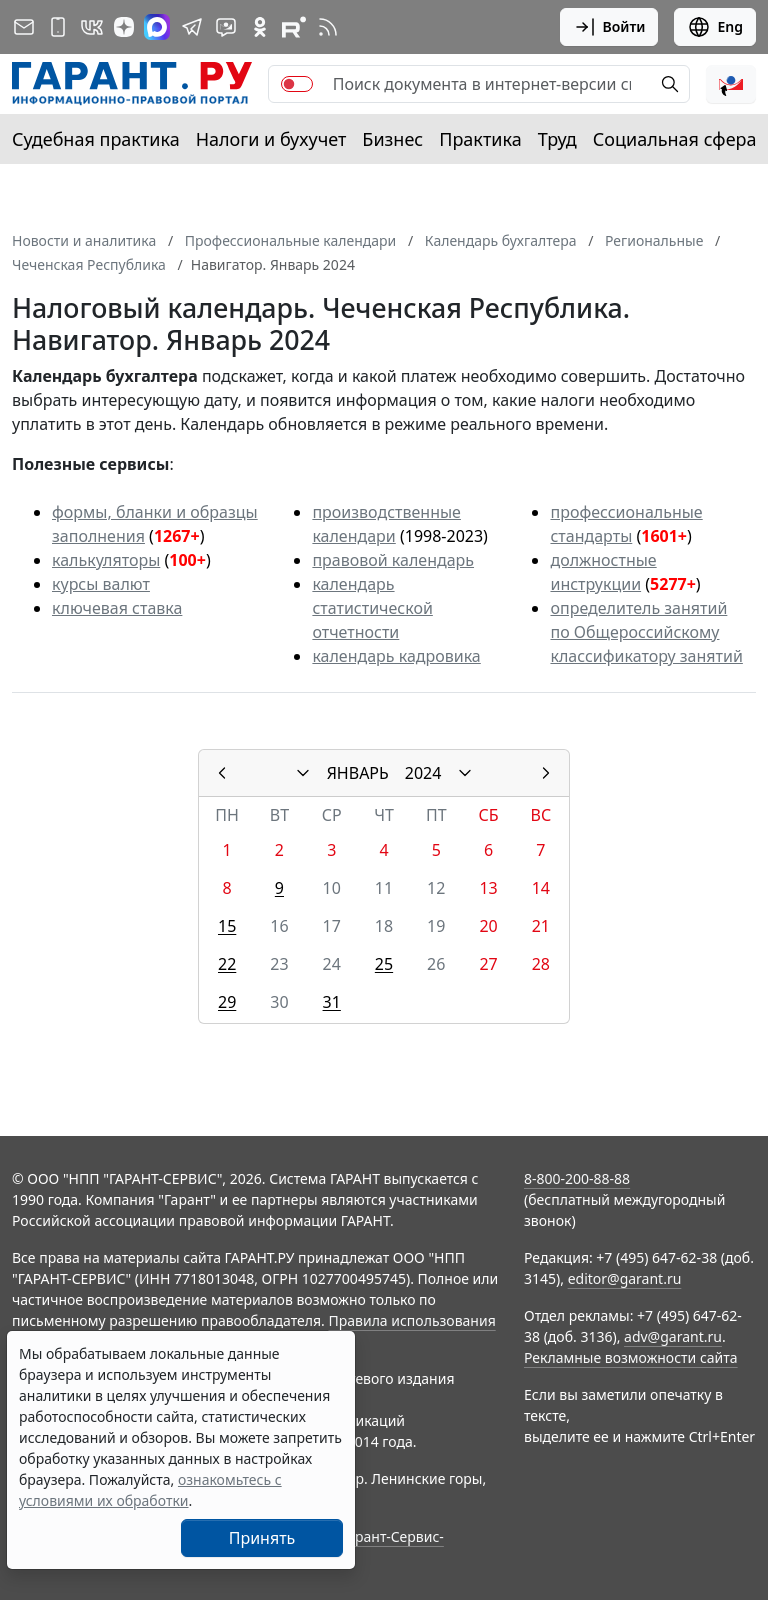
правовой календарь (393, 560)
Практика (480, 139)
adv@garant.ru (673, 1336)
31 (332, 1002)
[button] (731, 84)
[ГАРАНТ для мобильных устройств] (58, 27)
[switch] (297, 84)
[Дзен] (124, 27)
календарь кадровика (396, 656)
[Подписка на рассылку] (24, 27)
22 (227, 964)
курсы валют (101, 584)
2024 (423, 773)
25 (384, 964)
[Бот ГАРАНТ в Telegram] (226, 27)
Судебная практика (96, 139)
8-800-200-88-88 (577, 1178)
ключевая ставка (117, 608)
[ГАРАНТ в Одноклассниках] (260, 27)
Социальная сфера (675, 139)
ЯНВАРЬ (358, 773)
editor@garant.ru (625, 1278)
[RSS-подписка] (328, 27)
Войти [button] (609, 27)
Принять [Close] (262, 1538)
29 (227, 1002)
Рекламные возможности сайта (631, 1357)
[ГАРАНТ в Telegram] (192, 27)
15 (227, 926)
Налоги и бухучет (271, 139)
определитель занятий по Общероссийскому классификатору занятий (646, 632)
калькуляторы (106, 560)
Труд (557, 139)
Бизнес (392, 139)
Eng (715, 27)
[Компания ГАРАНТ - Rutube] (294, 27)
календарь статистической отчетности (372, 608)
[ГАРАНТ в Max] (157, 27)
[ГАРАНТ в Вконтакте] (92, 27)
